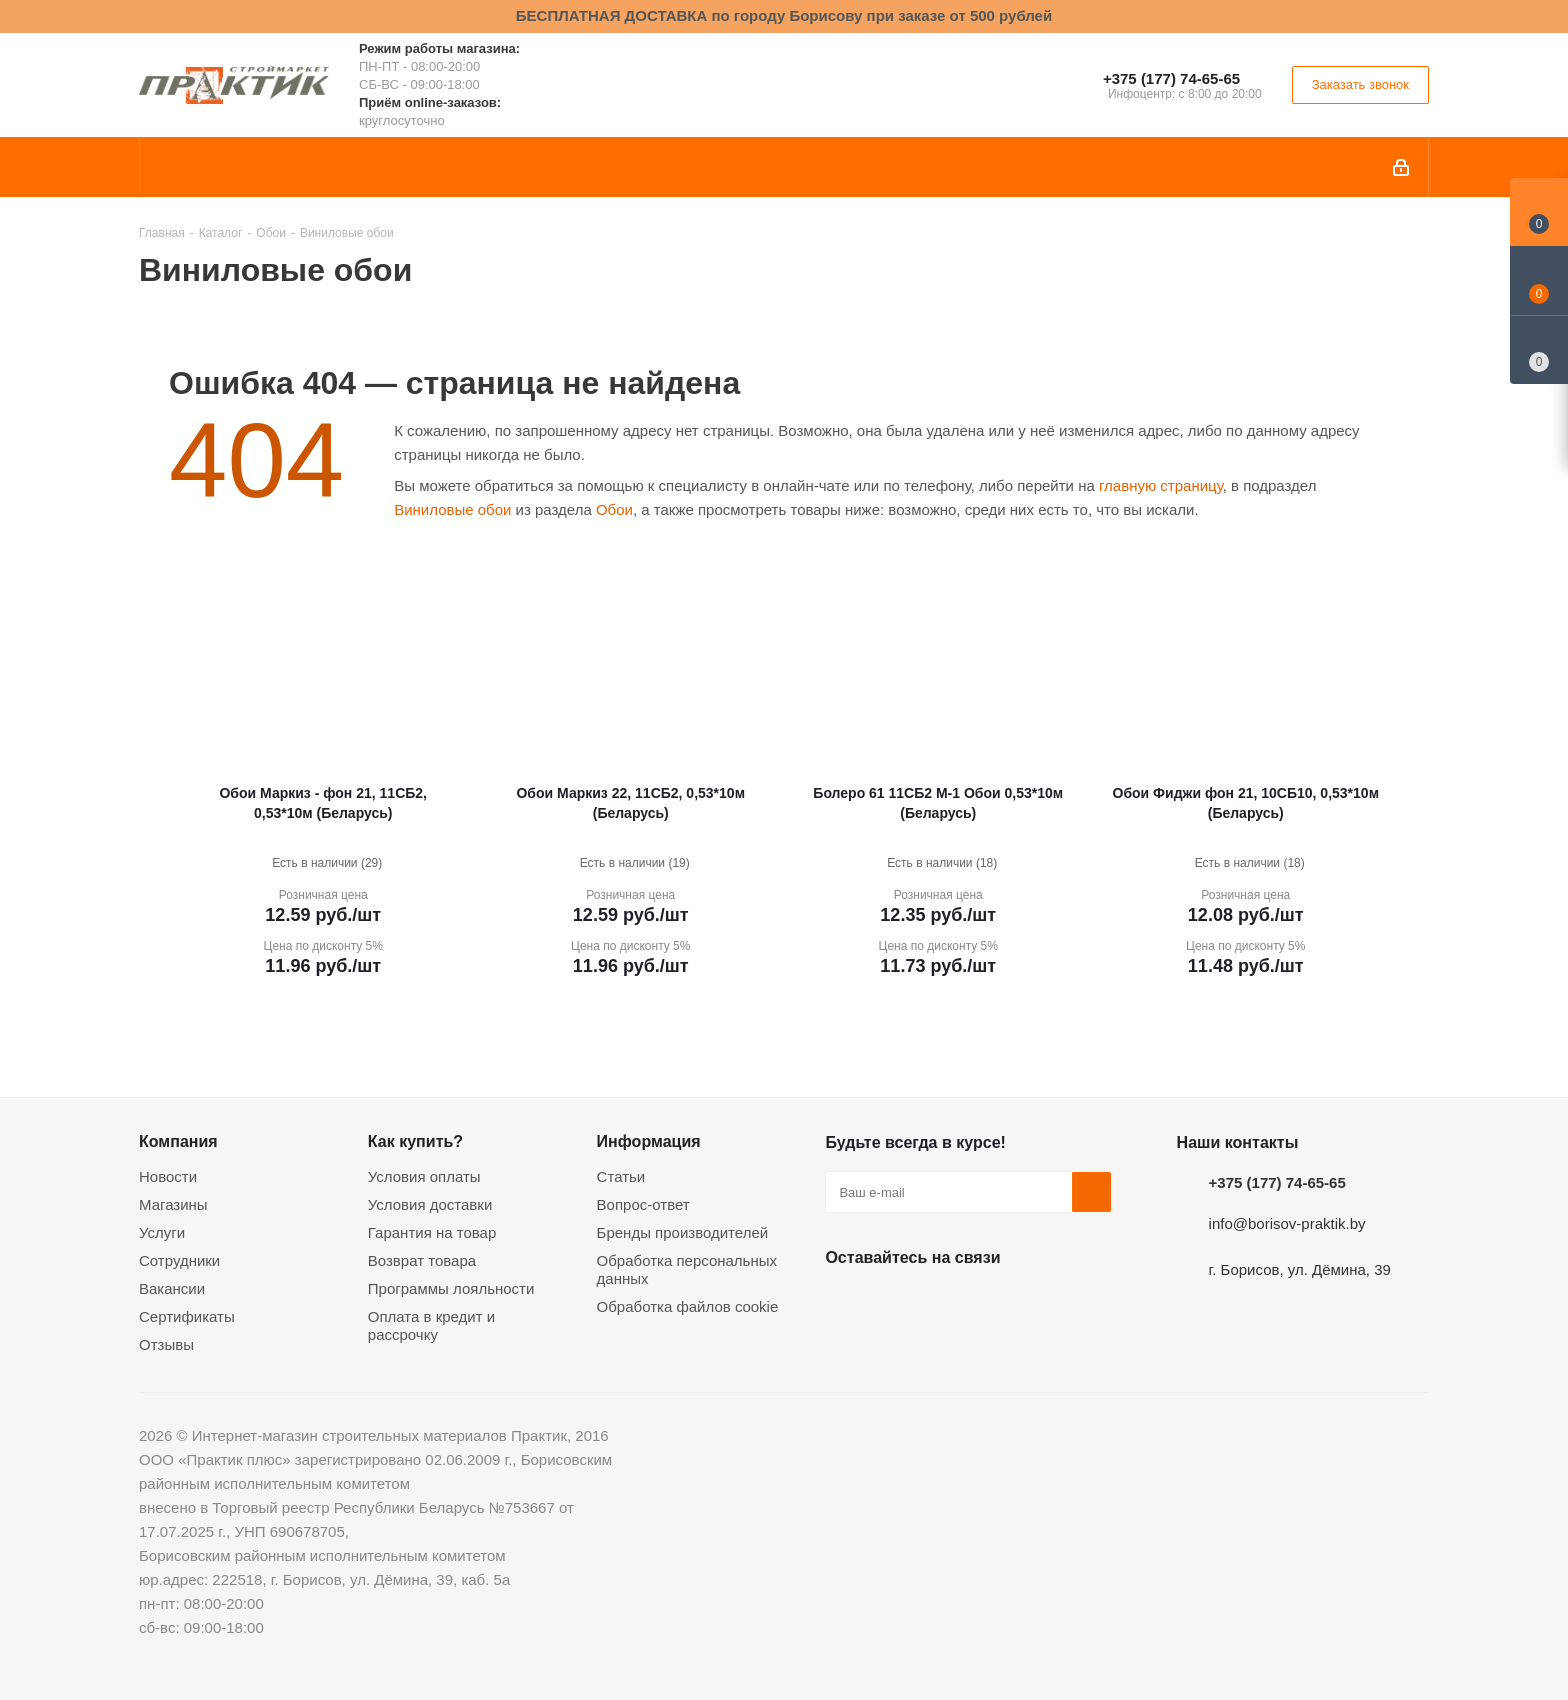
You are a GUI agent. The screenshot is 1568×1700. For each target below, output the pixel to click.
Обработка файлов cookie (688, 1306)
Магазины (173, 1204)
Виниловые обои (452, 509)
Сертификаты (187, 1316)
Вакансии (172, 1288)
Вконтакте (845, 1304)
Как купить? (415, 1141)
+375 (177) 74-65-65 (1171, 78)
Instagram (945, 1304)
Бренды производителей (683, 1232)
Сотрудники (179, 1260)
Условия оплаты (424, 1176)
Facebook (895, 1304)
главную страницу (1161, 485)
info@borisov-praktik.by (1287, 1223)
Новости (168, 1176)
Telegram (995, 1304)
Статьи (621, 1176)
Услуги (162, 1232)
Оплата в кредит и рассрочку (431, 1325)
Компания (178, 1141)
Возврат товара (422, 1260)
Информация (649, 1141)
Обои (614, 509)
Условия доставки (430, 1204)
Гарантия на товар (432, 1232)
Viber (1045, 1304)
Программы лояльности (451, 1288)
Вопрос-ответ (643, 1204)
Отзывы (166, 1344)
